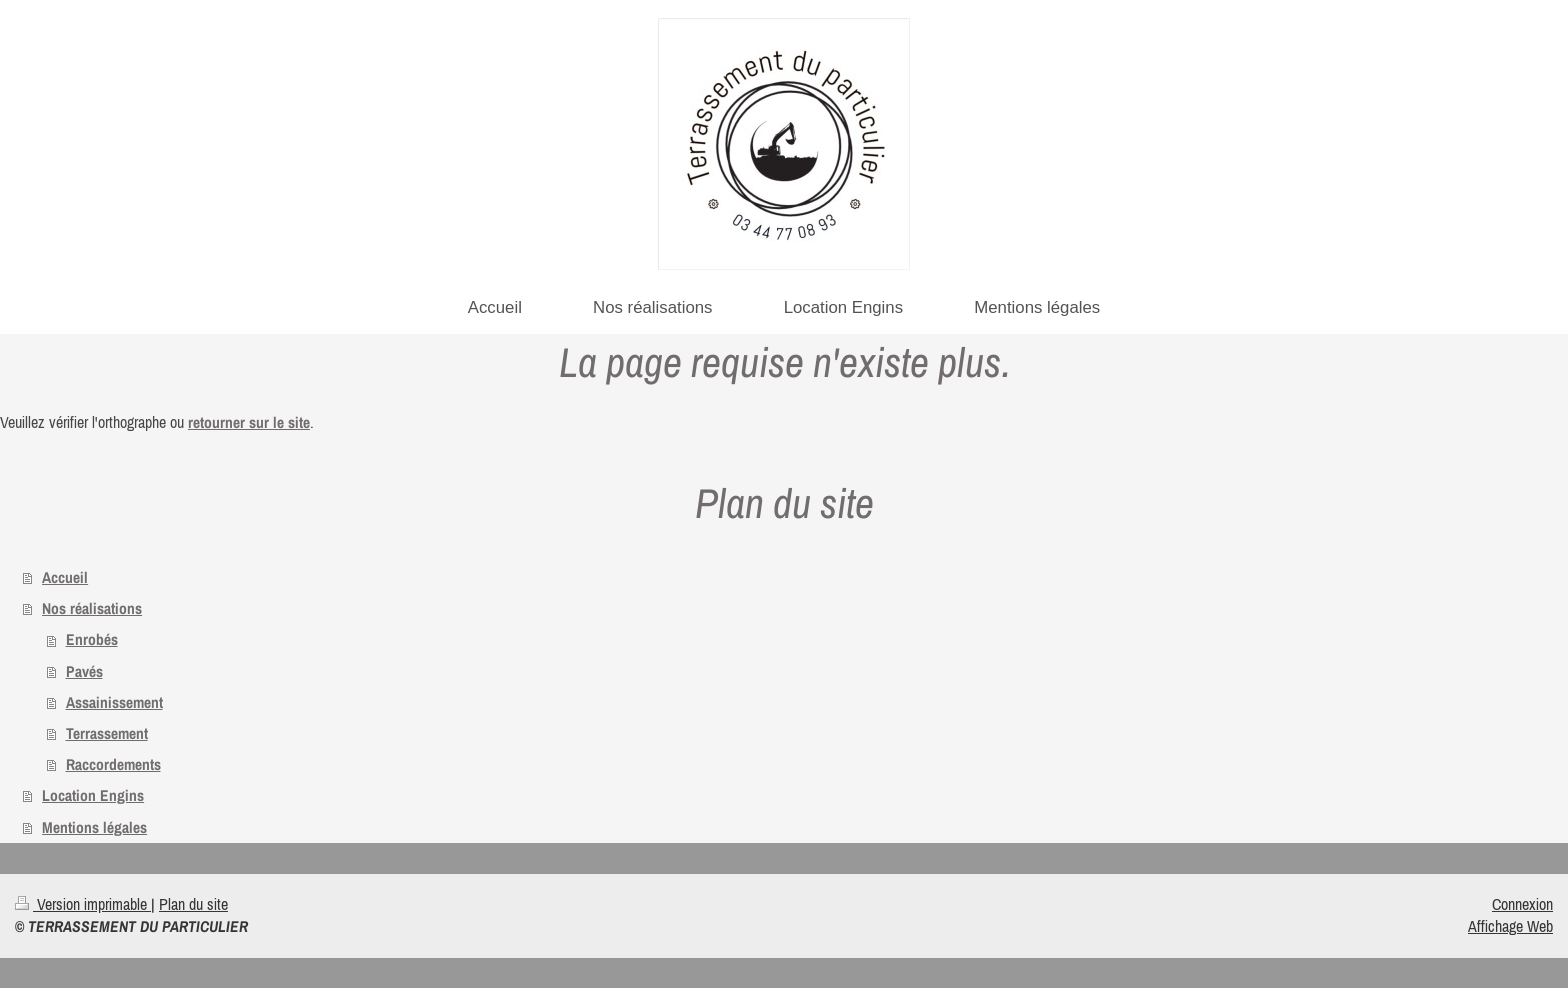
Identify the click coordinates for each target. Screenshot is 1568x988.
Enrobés (92, 639)
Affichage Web (1510, 926)
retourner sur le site (249, 422)
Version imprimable (83, 904)
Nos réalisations (92, 608)
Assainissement (114, 702)
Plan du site (193, 904)
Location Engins (93, 795)
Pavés (84, 671)
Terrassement (107, 733)
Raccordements (113, 764)
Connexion (1522, 904)
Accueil (65, 577)
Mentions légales (94, 827)
